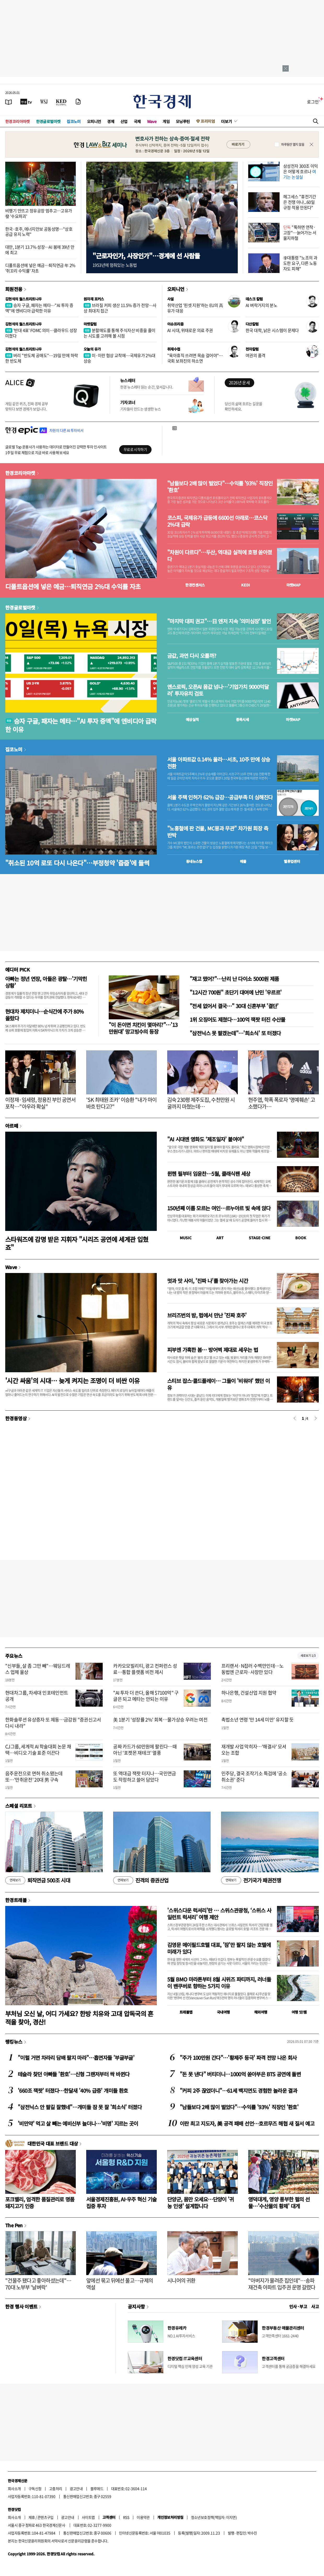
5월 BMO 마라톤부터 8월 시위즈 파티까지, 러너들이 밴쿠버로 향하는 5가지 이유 (219, 1982)
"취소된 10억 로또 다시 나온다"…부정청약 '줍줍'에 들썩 (77, 863)
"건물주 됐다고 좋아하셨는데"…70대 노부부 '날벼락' (38, 2284)
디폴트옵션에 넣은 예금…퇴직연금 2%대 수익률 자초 (73, 586)
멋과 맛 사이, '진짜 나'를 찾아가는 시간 (207, 1280)
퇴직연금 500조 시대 (37, 1880)
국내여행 (223, 2012)
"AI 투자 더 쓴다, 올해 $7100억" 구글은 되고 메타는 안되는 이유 (145, 1695)
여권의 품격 (255, 355)
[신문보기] (8, 101)
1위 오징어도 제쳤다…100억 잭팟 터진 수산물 (237, 1019)
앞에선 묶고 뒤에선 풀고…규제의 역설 (119, 2284)
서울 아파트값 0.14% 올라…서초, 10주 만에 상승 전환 (218, 763)
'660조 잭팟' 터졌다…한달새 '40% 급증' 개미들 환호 (73, 2090)
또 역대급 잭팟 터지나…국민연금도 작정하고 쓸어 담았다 (144, 1776)
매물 (243, 861)
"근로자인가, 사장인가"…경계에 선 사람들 (146, 255)
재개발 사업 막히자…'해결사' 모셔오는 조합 (253, 1749)
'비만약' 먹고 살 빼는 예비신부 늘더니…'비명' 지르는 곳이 (78, 2123)
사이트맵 (88, 2517)
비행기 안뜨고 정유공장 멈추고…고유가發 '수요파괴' (38, 213)
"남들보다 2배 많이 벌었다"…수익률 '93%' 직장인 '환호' (220, 486)
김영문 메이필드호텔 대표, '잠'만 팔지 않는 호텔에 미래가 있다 (219, 1948)
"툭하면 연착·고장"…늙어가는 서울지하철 (299, 232)
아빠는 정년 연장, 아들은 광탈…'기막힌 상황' (46, 982)
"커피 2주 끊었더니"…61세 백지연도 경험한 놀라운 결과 (238, 2090)
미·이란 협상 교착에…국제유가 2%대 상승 (119, 358)
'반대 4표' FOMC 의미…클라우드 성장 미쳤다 (41, 333)
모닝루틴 (183, 121)
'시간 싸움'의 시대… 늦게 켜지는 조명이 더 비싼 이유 (72, 1380)
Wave (152, 121)
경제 (110, 121)
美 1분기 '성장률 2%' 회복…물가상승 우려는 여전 (160, 1719)
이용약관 (143, 2517)
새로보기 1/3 (308, 1655)
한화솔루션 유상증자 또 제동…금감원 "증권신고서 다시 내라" (53, 1722)
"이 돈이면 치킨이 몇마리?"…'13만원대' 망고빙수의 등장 (143, 1028)
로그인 (313, 101)
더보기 (226, 121)
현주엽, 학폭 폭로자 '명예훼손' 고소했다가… (281, 1103)
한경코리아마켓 (17, 121)
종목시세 (242, 719)
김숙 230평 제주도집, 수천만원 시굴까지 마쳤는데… (201, 1103)
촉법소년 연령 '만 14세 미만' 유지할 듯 (257, 1719)
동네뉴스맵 (194, 861)
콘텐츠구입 (45, 2517)
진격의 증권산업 (141, 1880)
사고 (315, 2306)
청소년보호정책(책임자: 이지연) (214, 2517)
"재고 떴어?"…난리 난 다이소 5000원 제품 (234, 978)
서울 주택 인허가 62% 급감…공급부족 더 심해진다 (220, 797)
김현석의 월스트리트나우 (23, 298)
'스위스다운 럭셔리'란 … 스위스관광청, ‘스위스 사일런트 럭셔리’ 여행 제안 (219, 1913)
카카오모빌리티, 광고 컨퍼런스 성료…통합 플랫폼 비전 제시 (145, 1668)
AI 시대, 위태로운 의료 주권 (190, 330)
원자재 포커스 (94, 298)
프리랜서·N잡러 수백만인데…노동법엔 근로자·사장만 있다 (252, 1668)
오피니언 (94, 121)
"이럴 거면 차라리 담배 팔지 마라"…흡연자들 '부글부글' (76, 2057)
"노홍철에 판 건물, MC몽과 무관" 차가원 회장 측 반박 (217, 832)
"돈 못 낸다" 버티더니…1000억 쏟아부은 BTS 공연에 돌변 (240, 2074)
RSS (126, 2517)
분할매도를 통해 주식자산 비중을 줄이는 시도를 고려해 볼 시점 (119, 333)
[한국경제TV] (26, 101)
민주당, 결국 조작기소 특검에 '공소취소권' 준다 (254, 1776)
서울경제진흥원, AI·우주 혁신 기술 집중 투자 (121, 2202)
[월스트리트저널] (44, 101)
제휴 (31, 2517)
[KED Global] (61, 101)
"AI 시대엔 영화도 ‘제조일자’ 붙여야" (205, 1139)
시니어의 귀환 (181, 2280)
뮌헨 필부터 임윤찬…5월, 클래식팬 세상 (208, 1173)
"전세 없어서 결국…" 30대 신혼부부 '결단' (234, 1006)
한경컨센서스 (195, 585)
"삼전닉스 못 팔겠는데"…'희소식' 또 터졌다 (235, 1033)
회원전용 (13, 289)
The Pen (14, 2225)
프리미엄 (208, 121)
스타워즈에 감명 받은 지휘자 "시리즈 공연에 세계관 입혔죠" (76, 1243)
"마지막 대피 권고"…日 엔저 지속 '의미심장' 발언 (219, 621)
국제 (137, 121)
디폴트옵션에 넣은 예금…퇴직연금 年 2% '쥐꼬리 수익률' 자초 (40, 268)
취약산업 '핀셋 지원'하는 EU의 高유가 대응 (195, 308)
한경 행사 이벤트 (21, 2306)
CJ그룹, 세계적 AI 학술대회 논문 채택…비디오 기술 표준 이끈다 (38, 1749)
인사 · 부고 (298, 2306)
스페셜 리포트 (18, 1805)
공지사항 (136, 2306)
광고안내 (76, 2488)
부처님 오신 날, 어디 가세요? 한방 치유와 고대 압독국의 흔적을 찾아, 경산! (79, 2017)
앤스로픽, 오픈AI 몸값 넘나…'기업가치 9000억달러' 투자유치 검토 (218, 690)
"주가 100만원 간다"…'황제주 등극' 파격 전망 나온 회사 (238, 2057)
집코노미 (74, 121)
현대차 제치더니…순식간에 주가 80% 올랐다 (44, 1015)
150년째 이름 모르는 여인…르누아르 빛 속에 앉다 (219, 1208)
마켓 (293, 585)
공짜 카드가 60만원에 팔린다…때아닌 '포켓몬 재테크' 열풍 (145, 1749)
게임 (166, 121)
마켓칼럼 (90, 324)
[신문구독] (78, 101)
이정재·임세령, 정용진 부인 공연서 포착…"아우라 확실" (40, 1103)
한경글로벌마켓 (48, 121)
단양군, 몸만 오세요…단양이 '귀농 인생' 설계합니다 (200, 2202)
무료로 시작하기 (135, 449)
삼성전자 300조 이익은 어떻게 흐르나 (300, 171)
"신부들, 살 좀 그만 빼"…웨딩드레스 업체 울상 (37, 1668)
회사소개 (14, 2488)
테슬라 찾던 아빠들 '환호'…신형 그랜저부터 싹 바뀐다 (73, 2074)
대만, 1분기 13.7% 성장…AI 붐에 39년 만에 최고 (39, 249)
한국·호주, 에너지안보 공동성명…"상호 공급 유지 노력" (38, 231)
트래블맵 (186, 2012)
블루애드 (96, 2488)
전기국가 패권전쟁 (251, 1880)
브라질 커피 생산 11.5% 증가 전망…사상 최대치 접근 (120, 308)
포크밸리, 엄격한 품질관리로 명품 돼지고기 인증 (39, 2202)
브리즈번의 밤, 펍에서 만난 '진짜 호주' (207, 1315)
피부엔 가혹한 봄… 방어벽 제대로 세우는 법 (212, 1349)
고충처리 (55, 2488)
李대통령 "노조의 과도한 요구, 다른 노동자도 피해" (300, 263)
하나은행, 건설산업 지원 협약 (248, 1692)
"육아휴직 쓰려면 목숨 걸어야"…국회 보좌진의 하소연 (195, 358)
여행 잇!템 (299, 2012)
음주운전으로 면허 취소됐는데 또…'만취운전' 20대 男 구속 (34, 1776)
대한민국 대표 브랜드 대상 (52, 2143)
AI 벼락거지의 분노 (261, 305)
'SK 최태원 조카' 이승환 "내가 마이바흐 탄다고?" (121, 1103)
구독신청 (35, 2488)
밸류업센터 (292, 861)
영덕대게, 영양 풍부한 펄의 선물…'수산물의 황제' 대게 (279, 2202)
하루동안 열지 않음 (292, 144)
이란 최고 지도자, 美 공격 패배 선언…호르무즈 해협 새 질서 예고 (247, 2123)
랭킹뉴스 (13, 2041)
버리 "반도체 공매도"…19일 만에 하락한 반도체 (41, 358)
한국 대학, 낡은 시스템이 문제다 (272, 330)
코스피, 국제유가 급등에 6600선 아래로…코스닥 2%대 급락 (217, 521)
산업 (124, 121)
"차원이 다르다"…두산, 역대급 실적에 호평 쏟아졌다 (219, 555)
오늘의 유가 (92, 349)
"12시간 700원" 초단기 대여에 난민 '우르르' (236, 992)
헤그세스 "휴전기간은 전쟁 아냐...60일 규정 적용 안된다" (299, 202)
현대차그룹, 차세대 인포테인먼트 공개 (36, 1695)
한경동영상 (16, 1418)
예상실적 (192, 719)
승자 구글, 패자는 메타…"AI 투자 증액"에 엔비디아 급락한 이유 (39, 308)
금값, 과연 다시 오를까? (191, 655)
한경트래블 (16, 1900)
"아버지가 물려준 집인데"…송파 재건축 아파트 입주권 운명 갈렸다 (281, 2284)
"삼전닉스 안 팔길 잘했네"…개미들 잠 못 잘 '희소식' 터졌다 (80, 2107)
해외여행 (260, 2012)
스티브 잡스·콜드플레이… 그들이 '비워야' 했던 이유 (218, 1384)
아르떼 (11, 1125)
